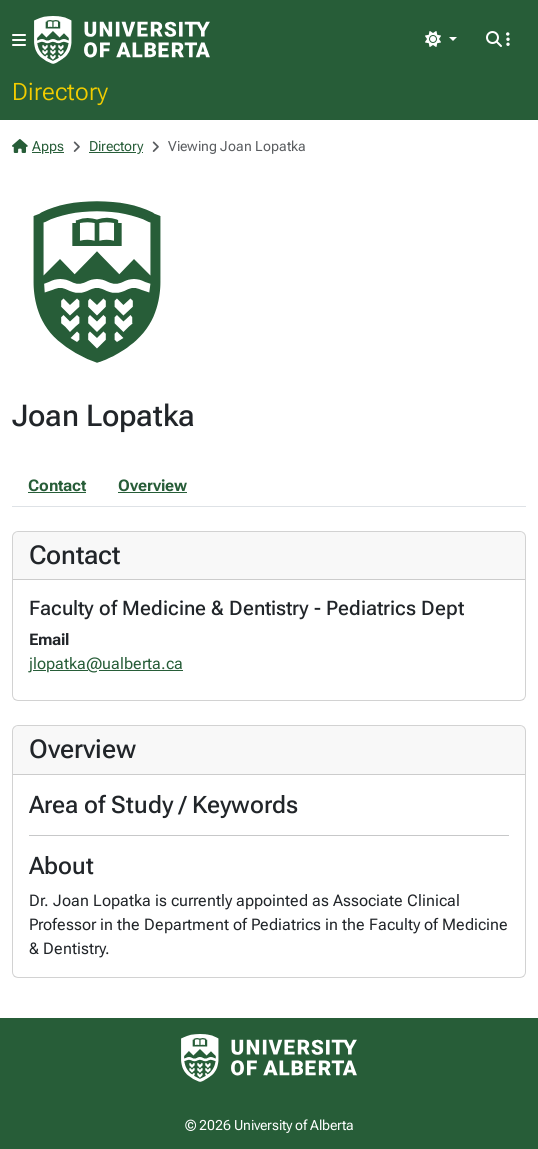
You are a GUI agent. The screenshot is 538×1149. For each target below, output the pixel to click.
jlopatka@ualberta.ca (106, 663)
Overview (152, 485)
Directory (60, 91)
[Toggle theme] (441, 40)
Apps (38, 146)
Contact (57, 485)
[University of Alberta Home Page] (122, 40)
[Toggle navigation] (19, 40)
